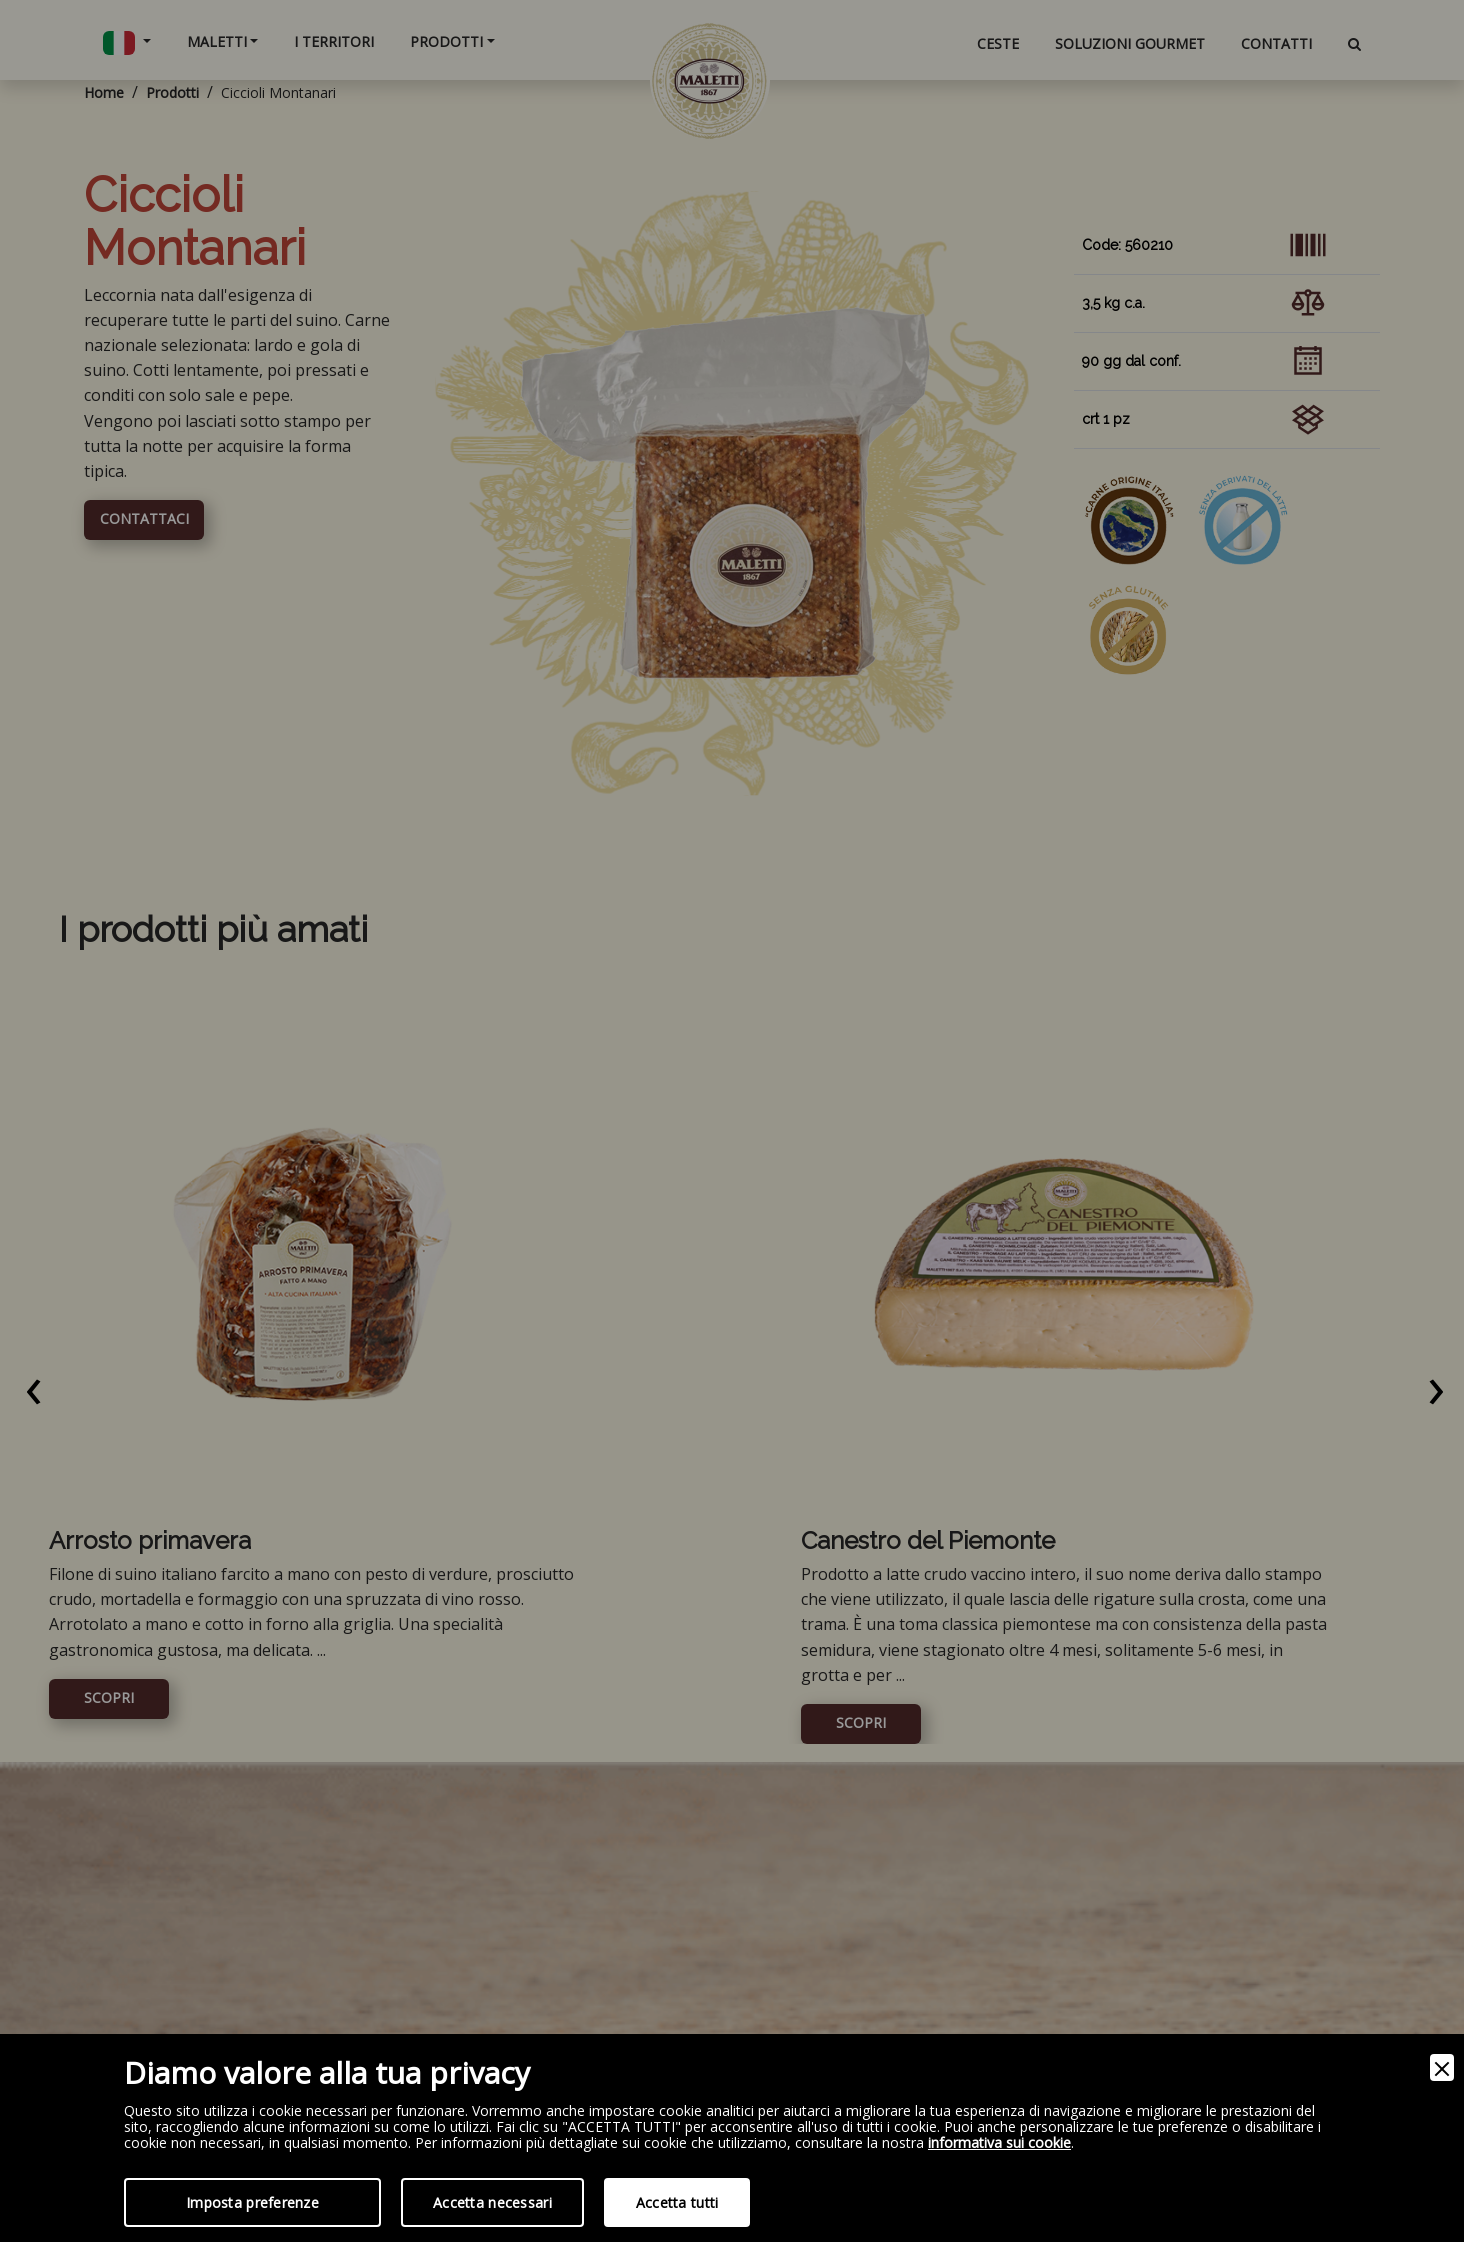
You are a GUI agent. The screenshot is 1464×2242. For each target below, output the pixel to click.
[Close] (1442, 2067)
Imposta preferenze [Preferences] (252, 2202)
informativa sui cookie (999, 2143)
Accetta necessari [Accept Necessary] (492, 2202)
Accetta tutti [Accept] (677, 2202)
